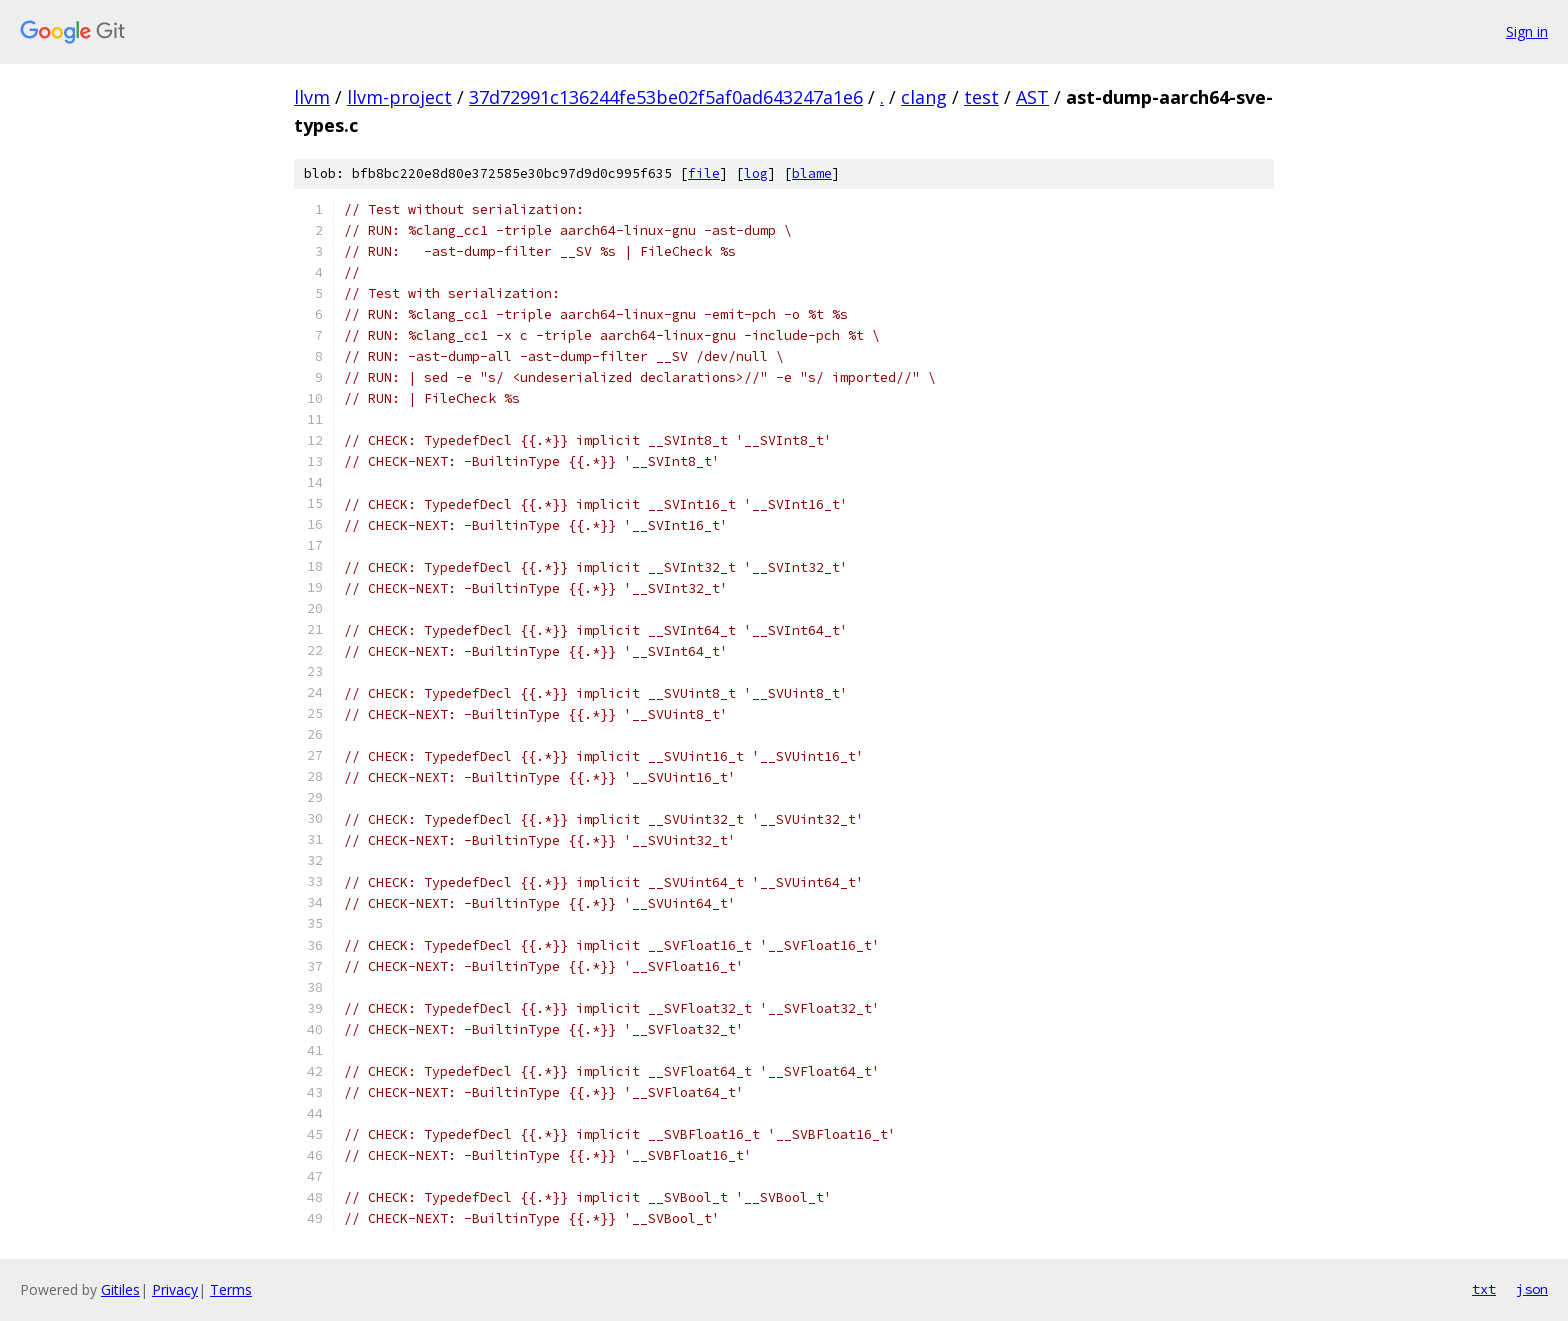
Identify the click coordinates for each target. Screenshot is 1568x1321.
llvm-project (399, 97)
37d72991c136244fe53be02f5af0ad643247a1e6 (666, 97)
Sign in (1527, 31)
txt (1484, 1289)
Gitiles (120, 1289)
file (704, 173)
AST (1032, 97)
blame (812, 173)
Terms (231, 1289)
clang (924, 97)
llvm (312, 97)
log (756, 173)
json (1532, 1289)
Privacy (175, 1289)
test (981, 97)
